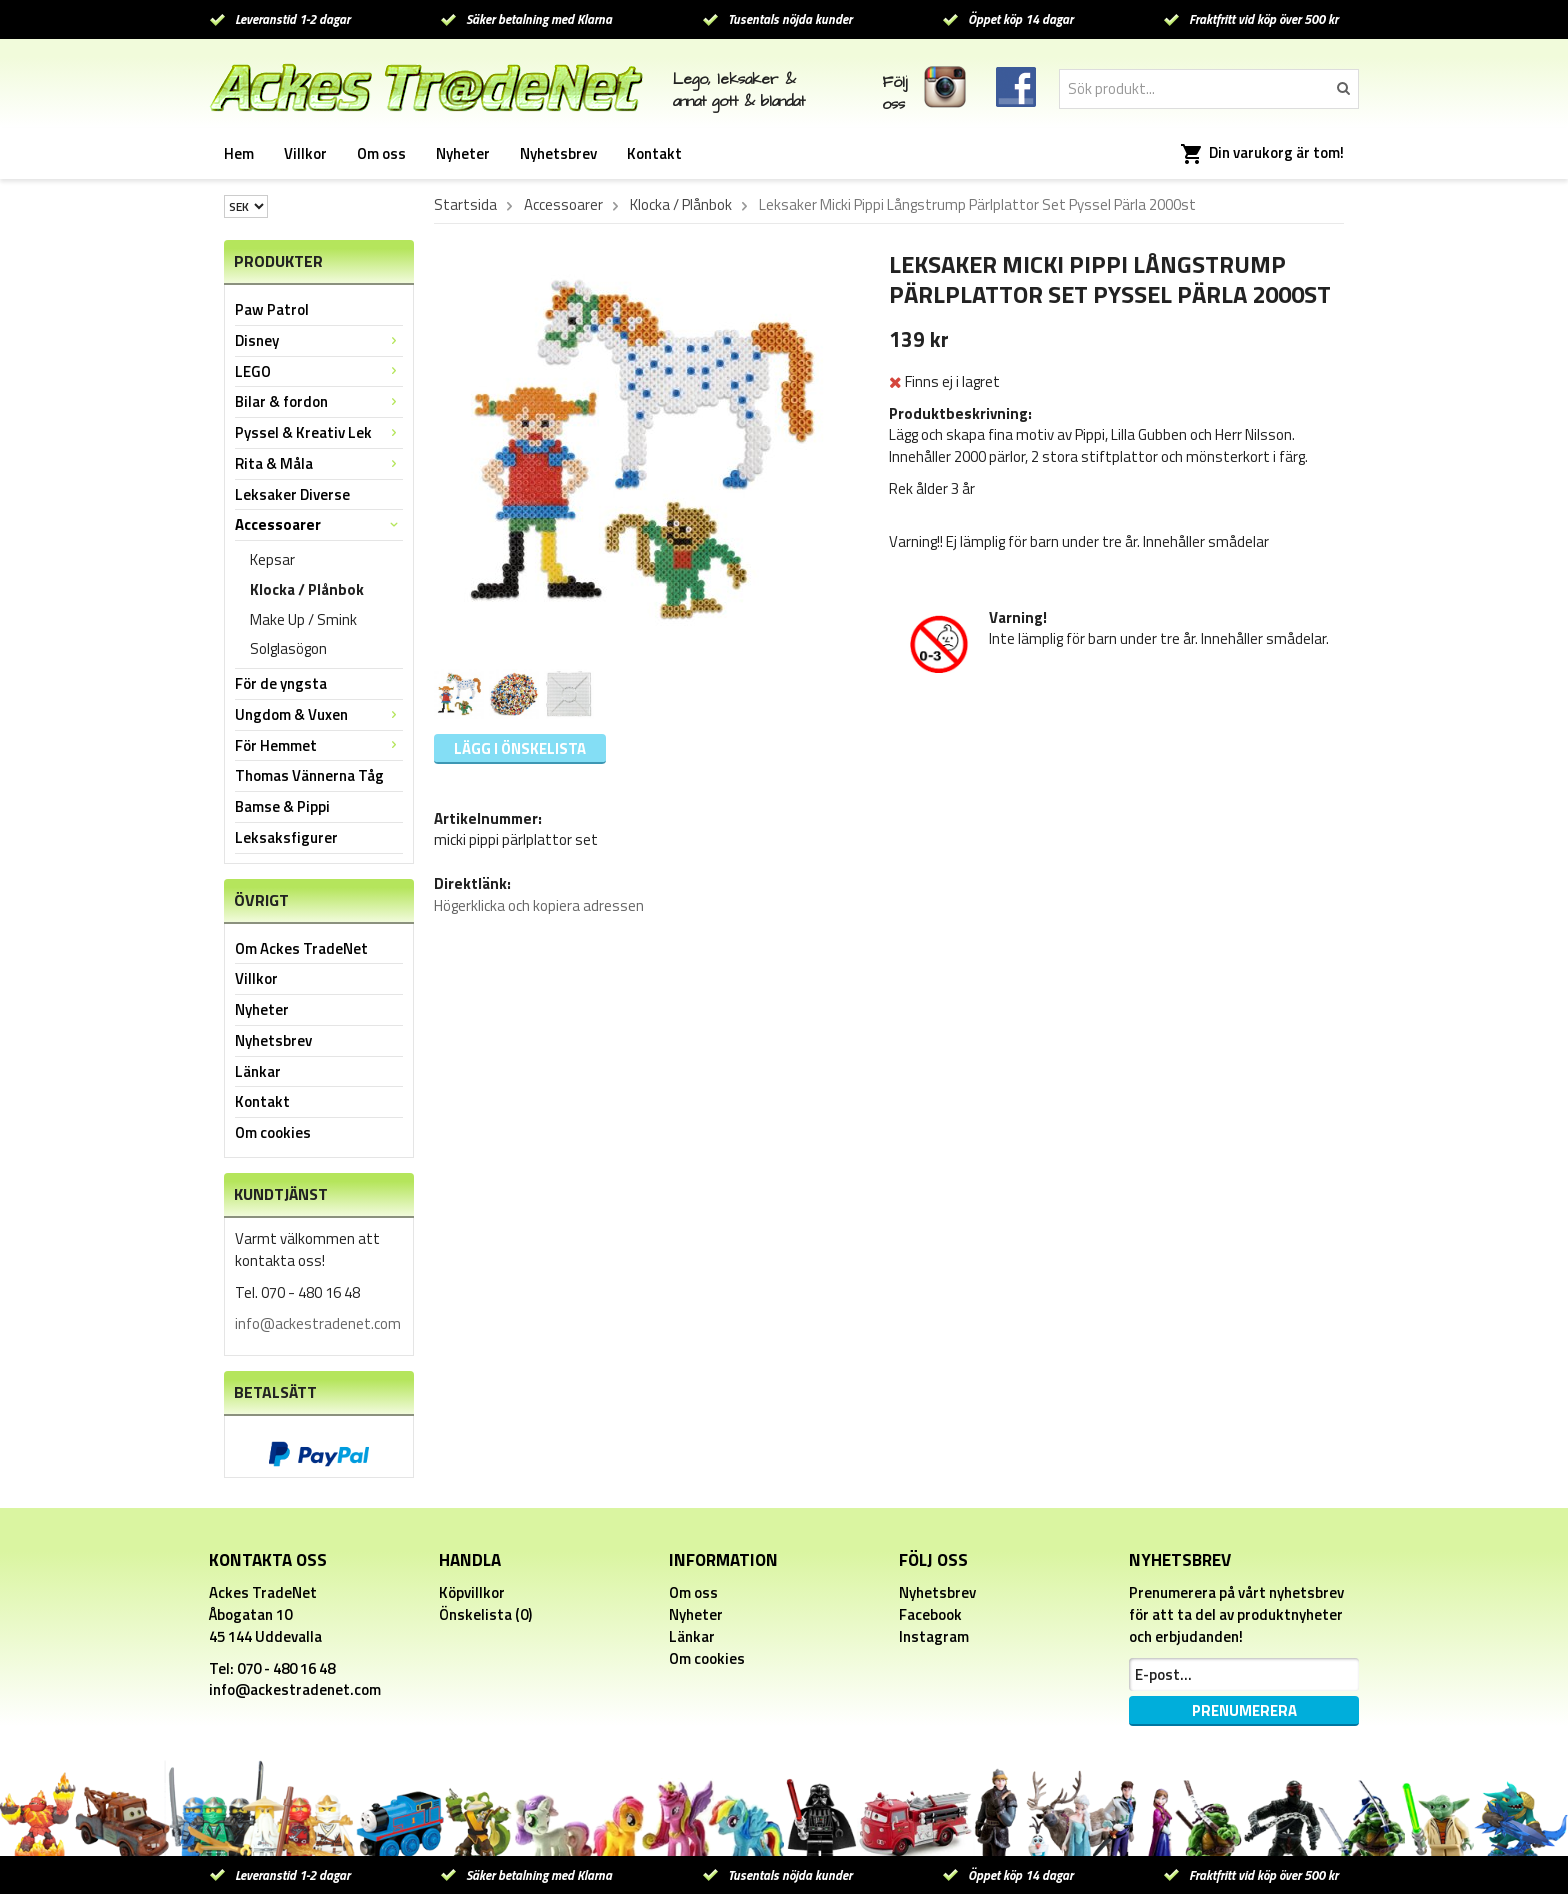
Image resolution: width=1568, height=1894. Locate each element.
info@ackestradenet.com (318, 1323)
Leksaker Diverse (292, 494)
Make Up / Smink (303, 619)
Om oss (381, 153)
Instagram (934, 1636)
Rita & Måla (319, 463)
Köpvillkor (472, 1592)
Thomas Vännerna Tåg (309, 775)
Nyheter (463, 153)
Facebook (930, 1614)
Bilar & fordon (319, 401)
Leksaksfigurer (286, 837)
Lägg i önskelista (520, 748)
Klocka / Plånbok (307, 589)
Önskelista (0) (485, 1614)
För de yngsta (281, 683)
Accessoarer (319, 524)
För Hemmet (319, 745)
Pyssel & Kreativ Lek (319, 432)
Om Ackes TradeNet (301, 948)
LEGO (319, 371)
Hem (239, 153)
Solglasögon (288, 648)
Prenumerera (1244, 1710)
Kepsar (272, 559)
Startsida (465, 205)
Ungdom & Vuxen (319, 714)
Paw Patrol (272, 309)
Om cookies (273, 1132)
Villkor (305, 153)
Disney (319, 340)
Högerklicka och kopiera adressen (539, 905)
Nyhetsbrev (558, 153)
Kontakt (654, 153)
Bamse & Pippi (282, 806)
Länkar (258, 1071)
